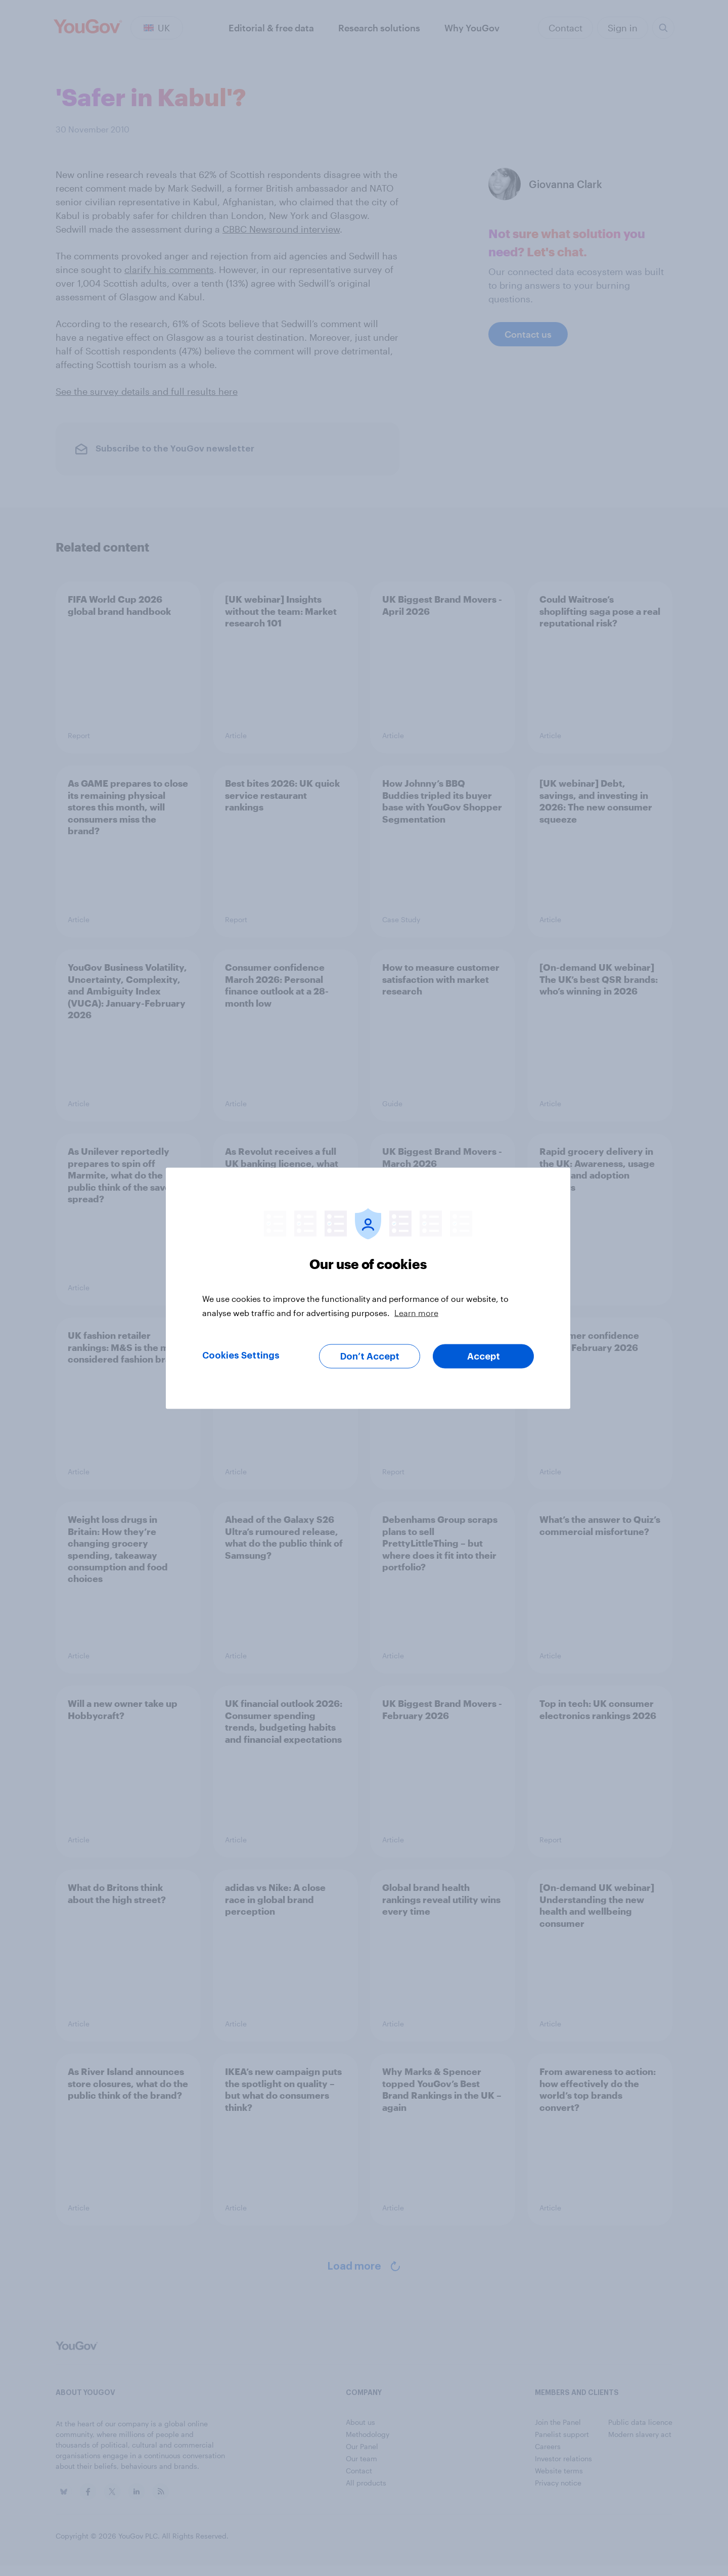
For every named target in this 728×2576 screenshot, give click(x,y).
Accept (483, 1356)
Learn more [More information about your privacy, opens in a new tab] (416, 1312)
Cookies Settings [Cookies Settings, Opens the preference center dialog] (241, 1355)
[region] (368, 1288)
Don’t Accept (369, 1356)
